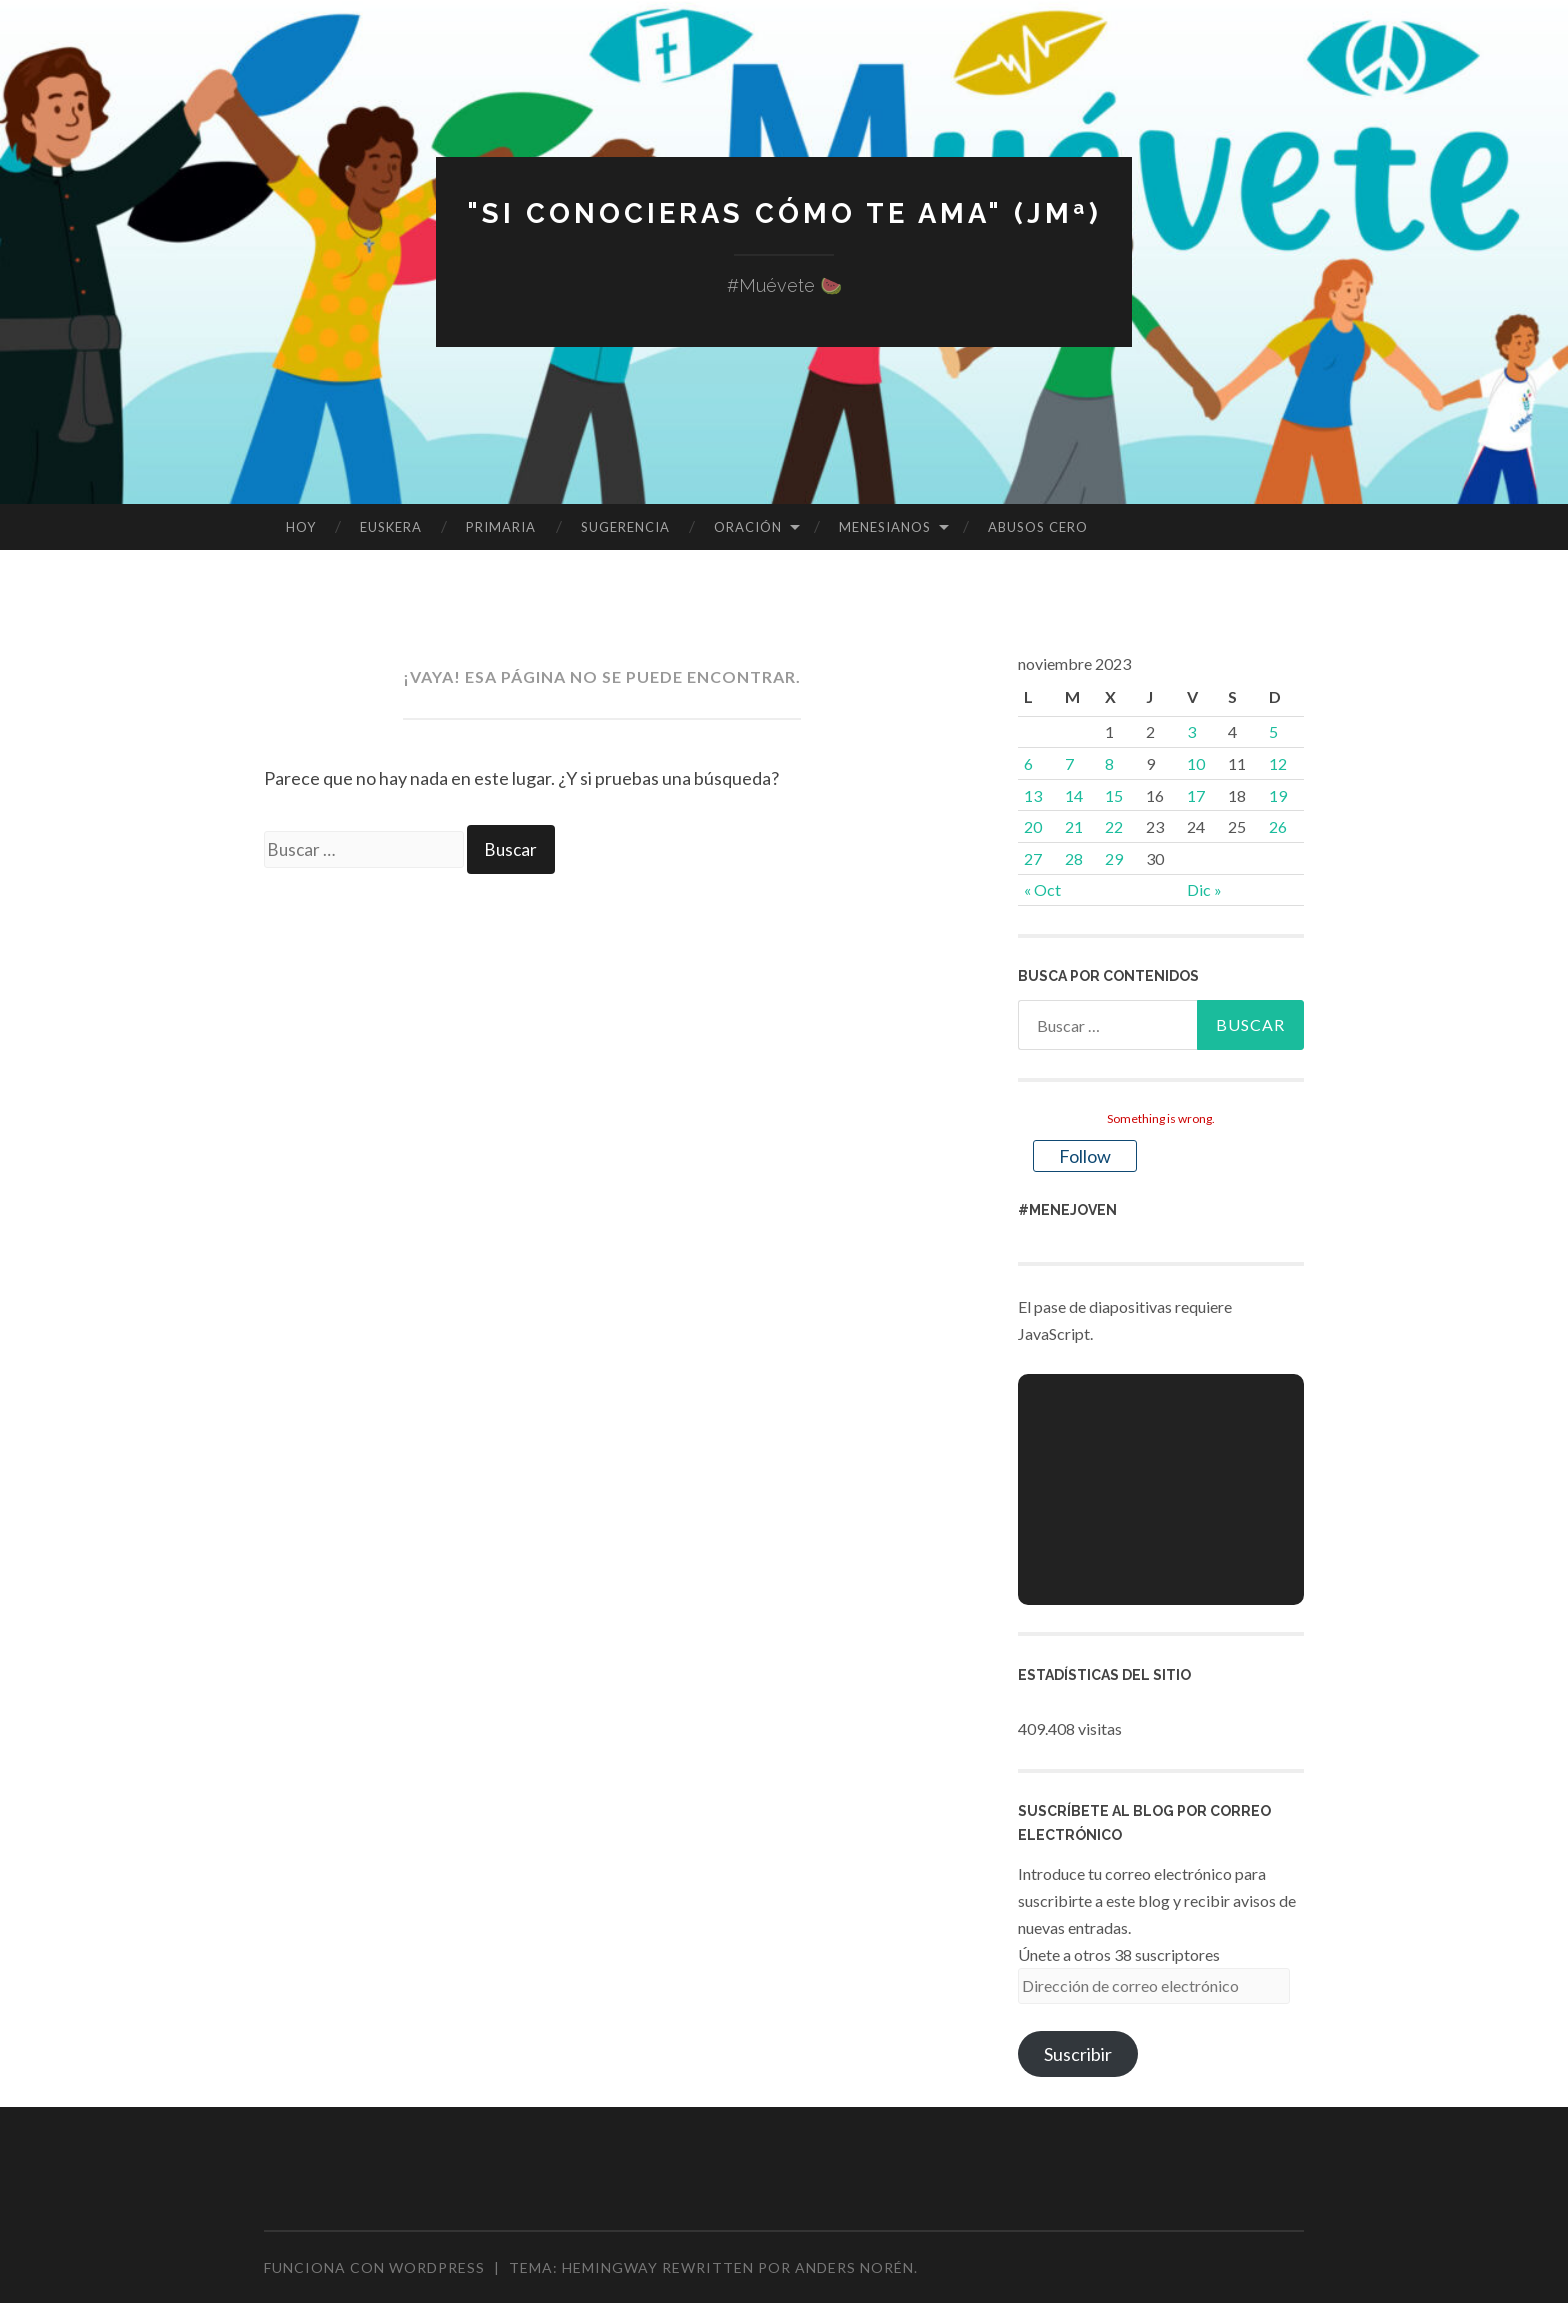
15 (1114, 795)
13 (1033, 795)
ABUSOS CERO (1038, 527)
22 (1114, 826)
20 (1033, 826)
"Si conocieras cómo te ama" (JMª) (784, 212)
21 (1074, 826)
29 (1114, 858)
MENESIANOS (885, 527)
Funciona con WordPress (374, 2267)
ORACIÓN (748, 527)
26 (1278, 826)
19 (1278, 795)
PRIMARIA (501, 527)
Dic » (1204, 889)
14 (1074, 795)
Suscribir (1078, 2054)
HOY (301, 527)
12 (1278, 763)
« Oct (1042, 889)
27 (1033, 858)
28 (1074, 858)
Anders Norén (854, 2267)
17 (1196, 795)
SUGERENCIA (625, 527)
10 (1196, 763)
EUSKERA (391, 527)
